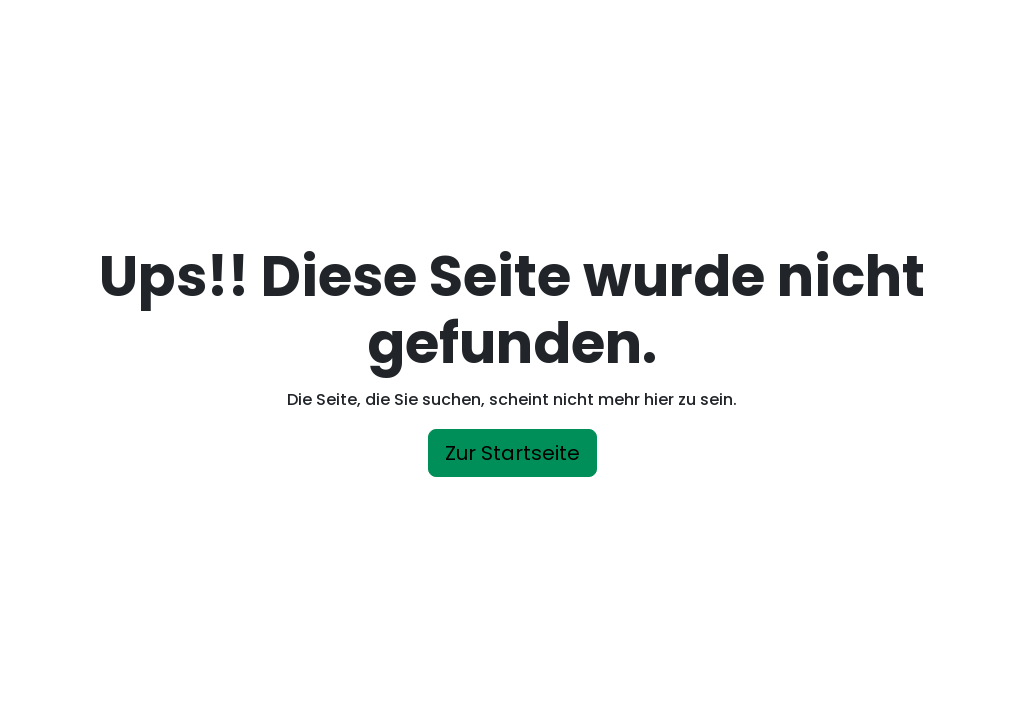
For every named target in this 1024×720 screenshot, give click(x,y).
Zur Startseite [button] (512, 453)
